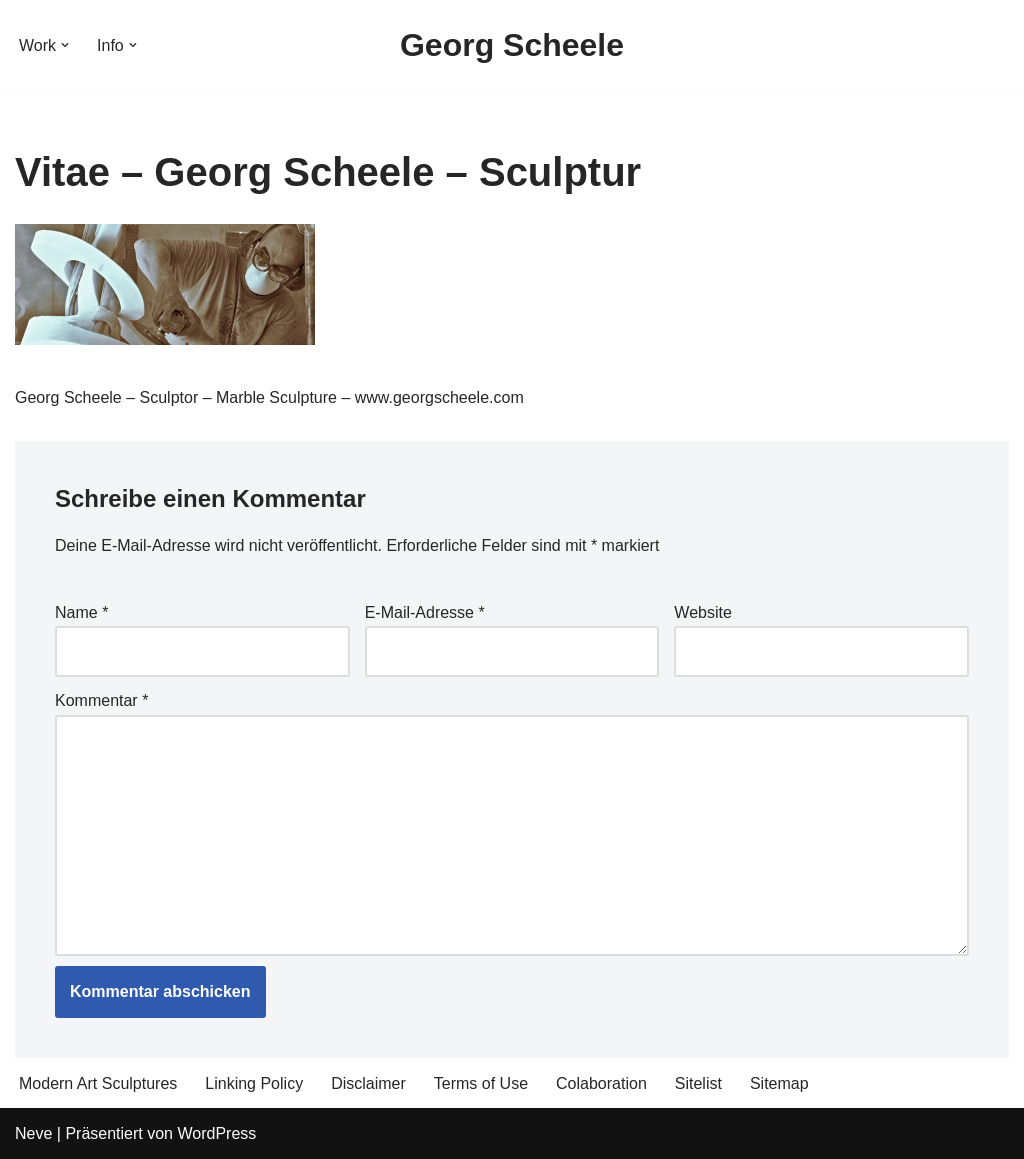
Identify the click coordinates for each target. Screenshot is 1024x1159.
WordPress (216, 1133)
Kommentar (101, 700)
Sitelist (698, 1083)
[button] (65, 45)
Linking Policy (254, 1083)
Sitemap (779, 1083)
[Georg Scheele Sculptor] (512, 45)
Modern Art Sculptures (98, 1083)
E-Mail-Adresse (425, 612)
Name (81, 612)
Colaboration (601, 1083)
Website (703, 612)
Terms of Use (481, 1083)
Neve (33, 1133)
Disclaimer (368, 1083)
